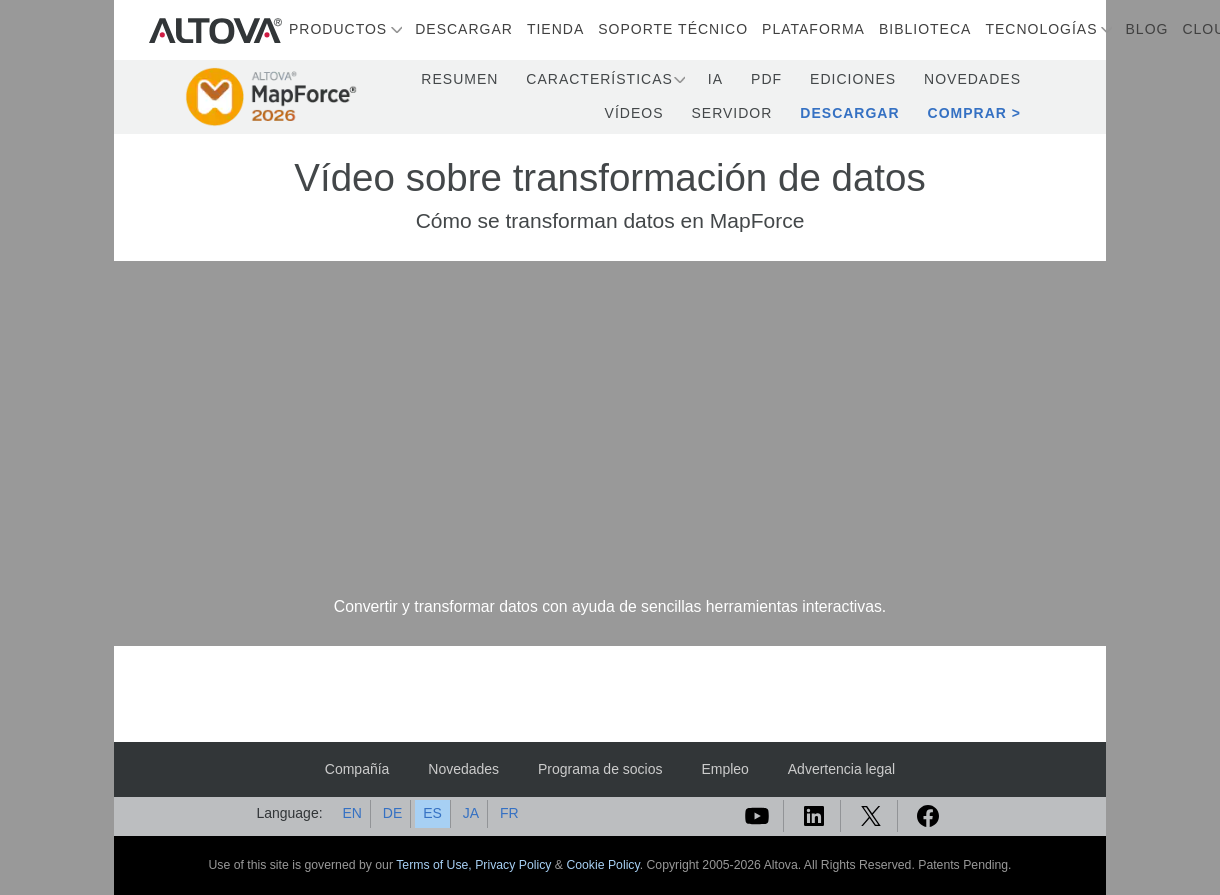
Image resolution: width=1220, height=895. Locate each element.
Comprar (967, 113)
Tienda (555, 29)
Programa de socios (600, 769)
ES (432, 813)
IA (715, 79)
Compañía (357, 769)
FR (509, 813)
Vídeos (634, 113)
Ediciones (853, 79)
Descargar (464, 29)
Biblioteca (925, 29)
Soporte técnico (673, 29)
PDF (766, 79)
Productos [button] (338, 29)
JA (471, 813)
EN (351, 813)
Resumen (459, 79)
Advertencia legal (841, 769)
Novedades (972, 79)
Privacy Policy (513, 865)
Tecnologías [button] (1041, 29)
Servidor (731, 113)
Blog (1147, 29)
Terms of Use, (435, 865)
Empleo (724, 769)
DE (392, 813)
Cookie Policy (602, 865)
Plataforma (813, 29)
